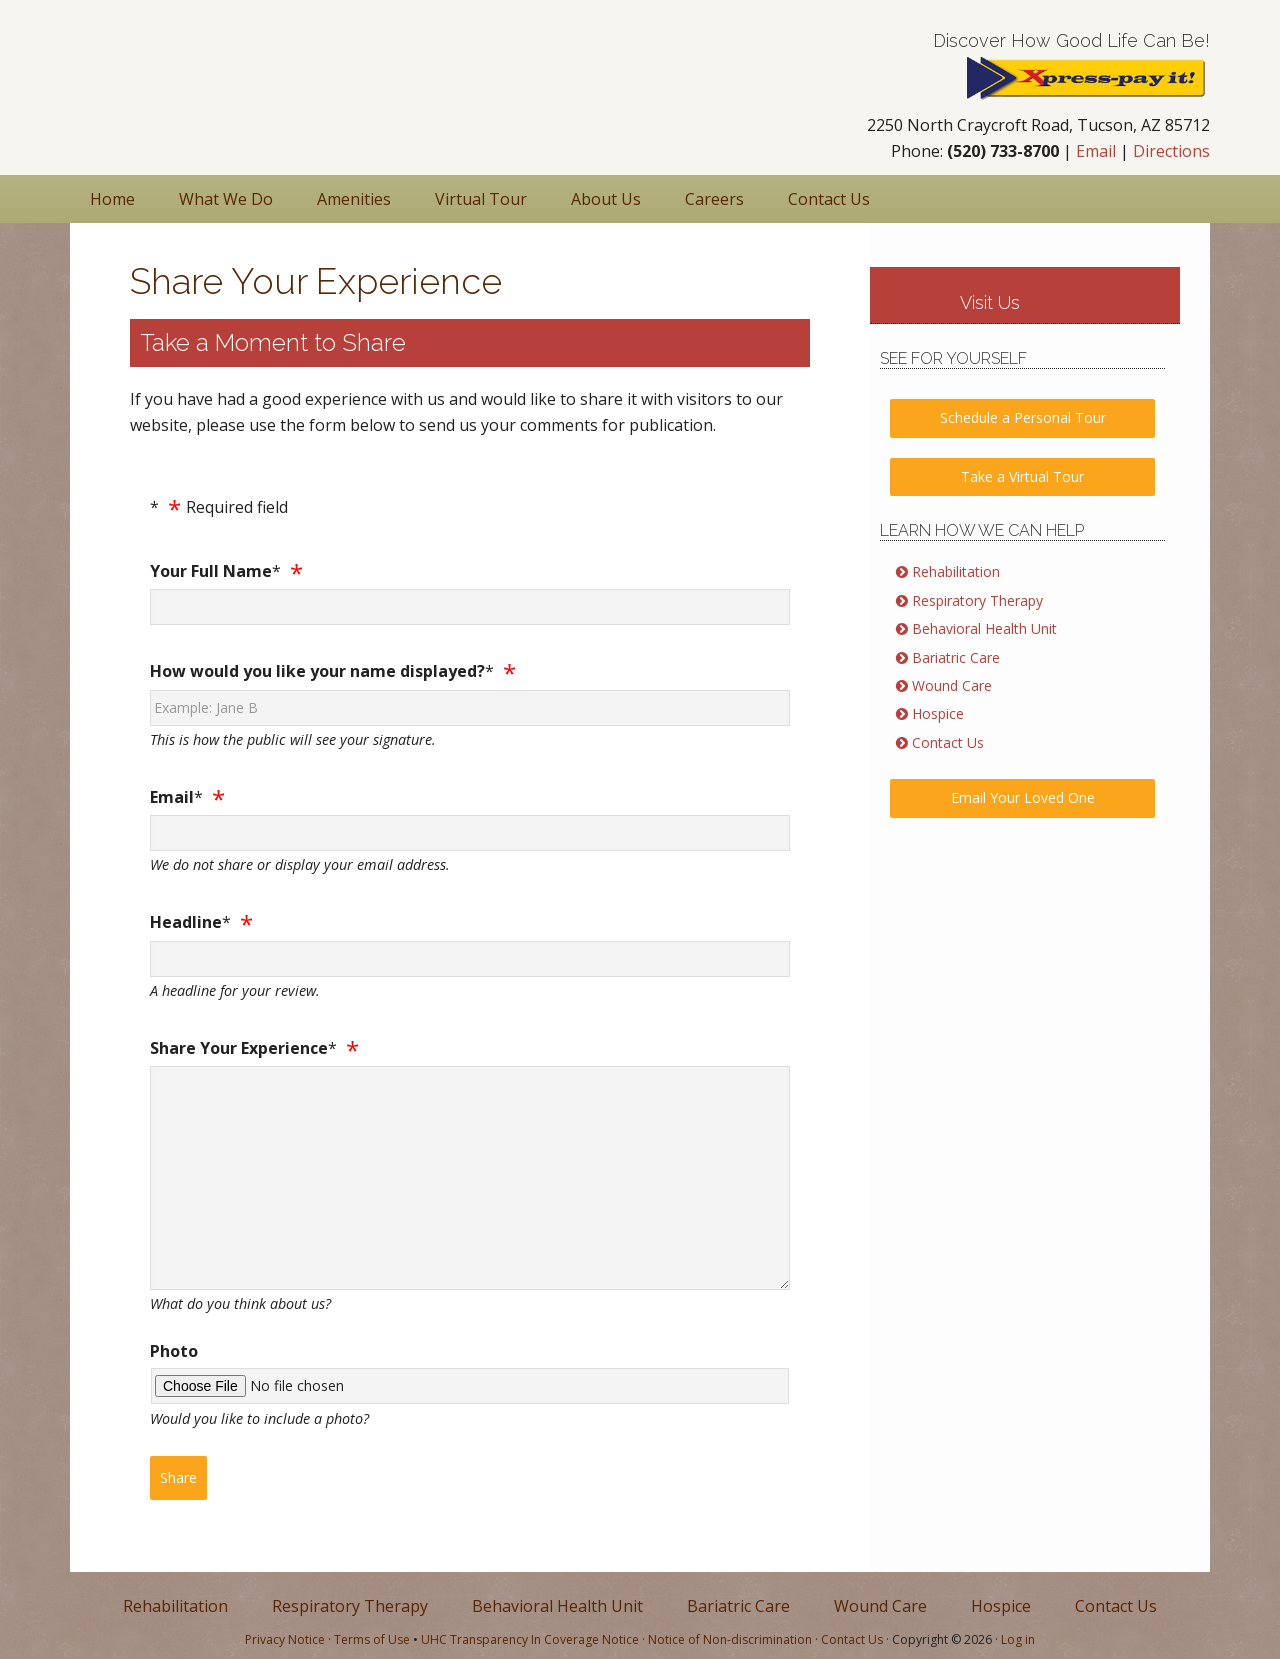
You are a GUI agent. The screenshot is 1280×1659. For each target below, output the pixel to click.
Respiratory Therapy (977, 600)
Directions (1171, 151)
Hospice (938, 713)
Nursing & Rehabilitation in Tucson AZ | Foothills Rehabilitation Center (200, 73)
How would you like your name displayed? (317, 671)
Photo (174, 1351)
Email (1096, 151)
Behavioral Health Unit (984, 628)
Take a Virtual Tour (1022, 476)
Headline (186, 922)
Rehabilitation (956, 571)
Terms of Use (372, 1639)
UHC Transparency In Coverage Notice (530, 1639)
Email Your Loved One (1023, 797)
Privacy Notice (285, 1639)
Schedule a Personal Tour (1023, 417)
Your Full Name (211, 571)
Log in (1018, 1639)
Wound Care (952, 685)
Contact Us (948, 742)
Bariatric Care (956, 657)
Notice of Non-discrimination (730, 1639)
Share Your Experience (239, 1048)
